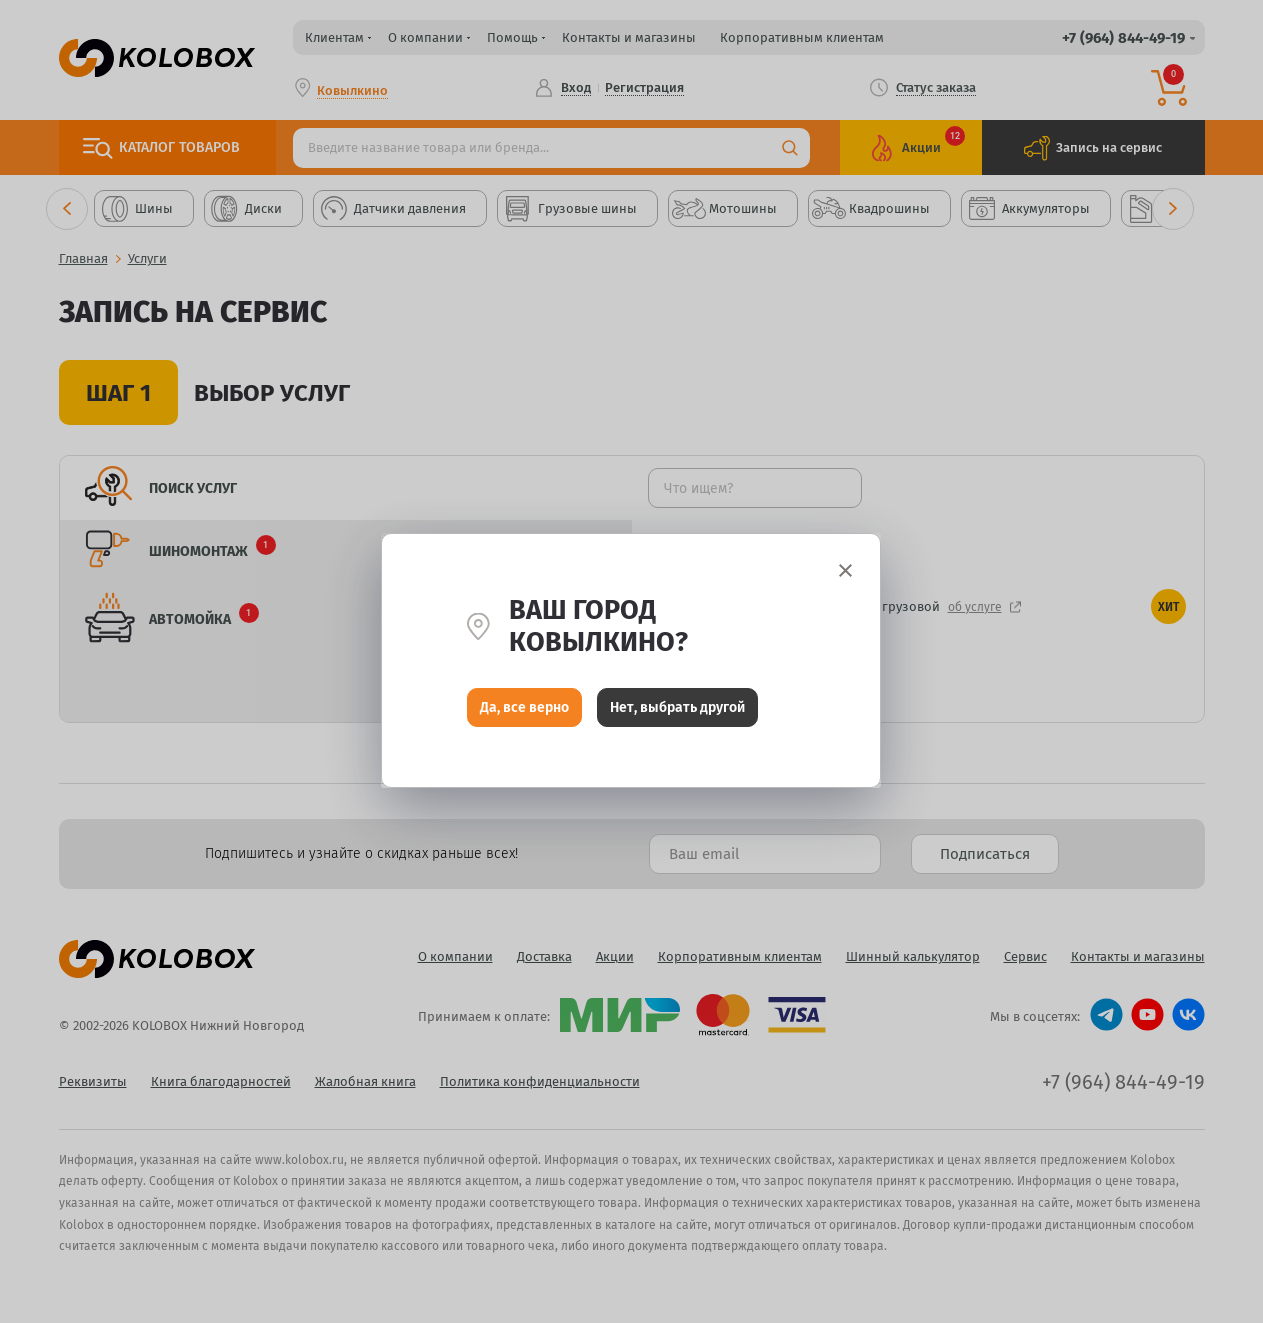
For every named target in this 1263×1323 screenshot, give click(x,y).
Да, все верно (524, 708)
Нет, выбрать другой (677, 708)
